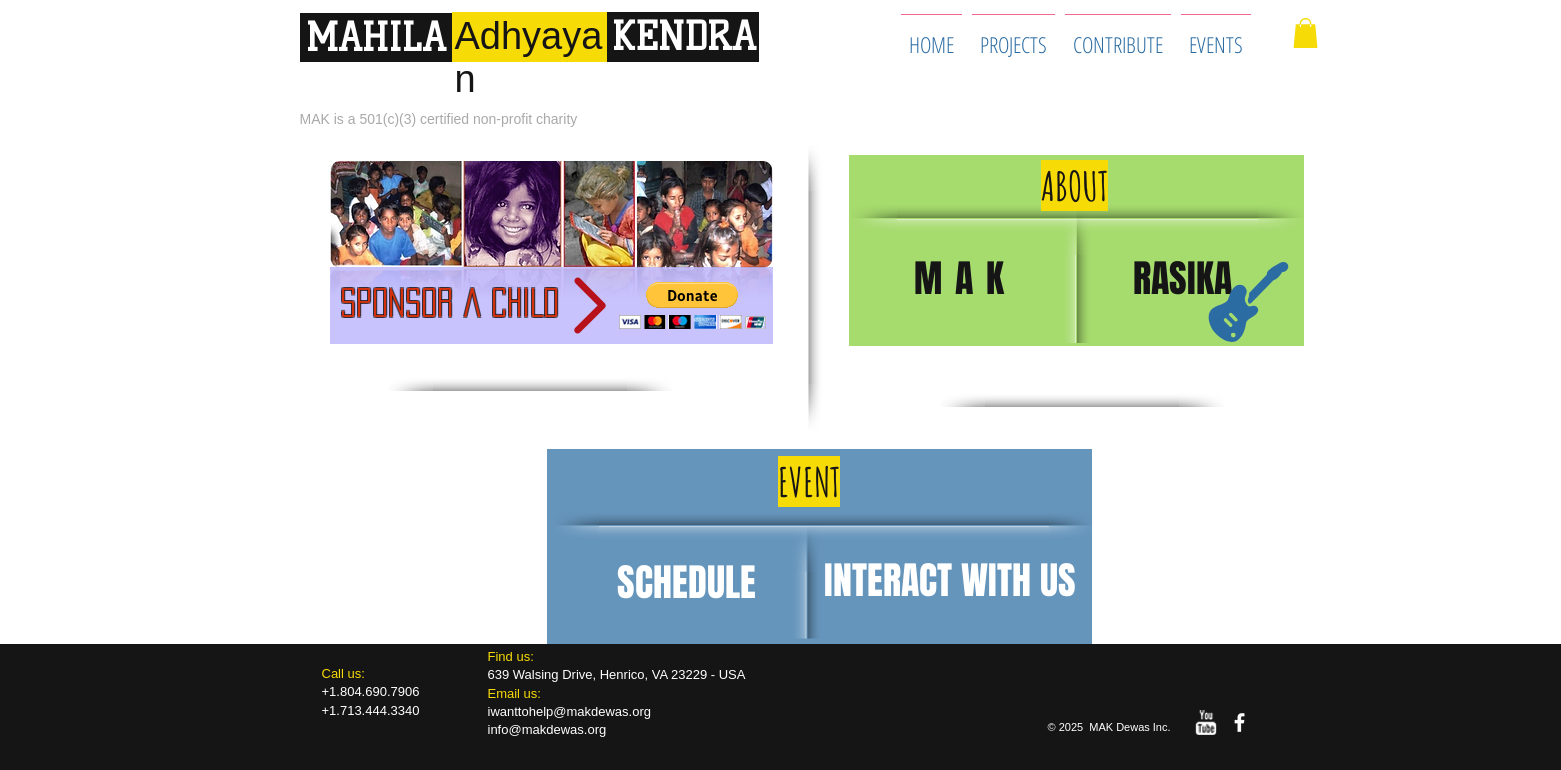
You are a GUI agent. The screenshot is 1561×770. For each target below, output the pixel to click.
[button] (1305, 33)
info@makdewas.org (547, 729)
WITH (1000, 581)
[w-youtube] (1205, 722)
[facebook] (1239, 722)
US (1058, 581)
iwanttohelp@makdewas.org (570, 711)
